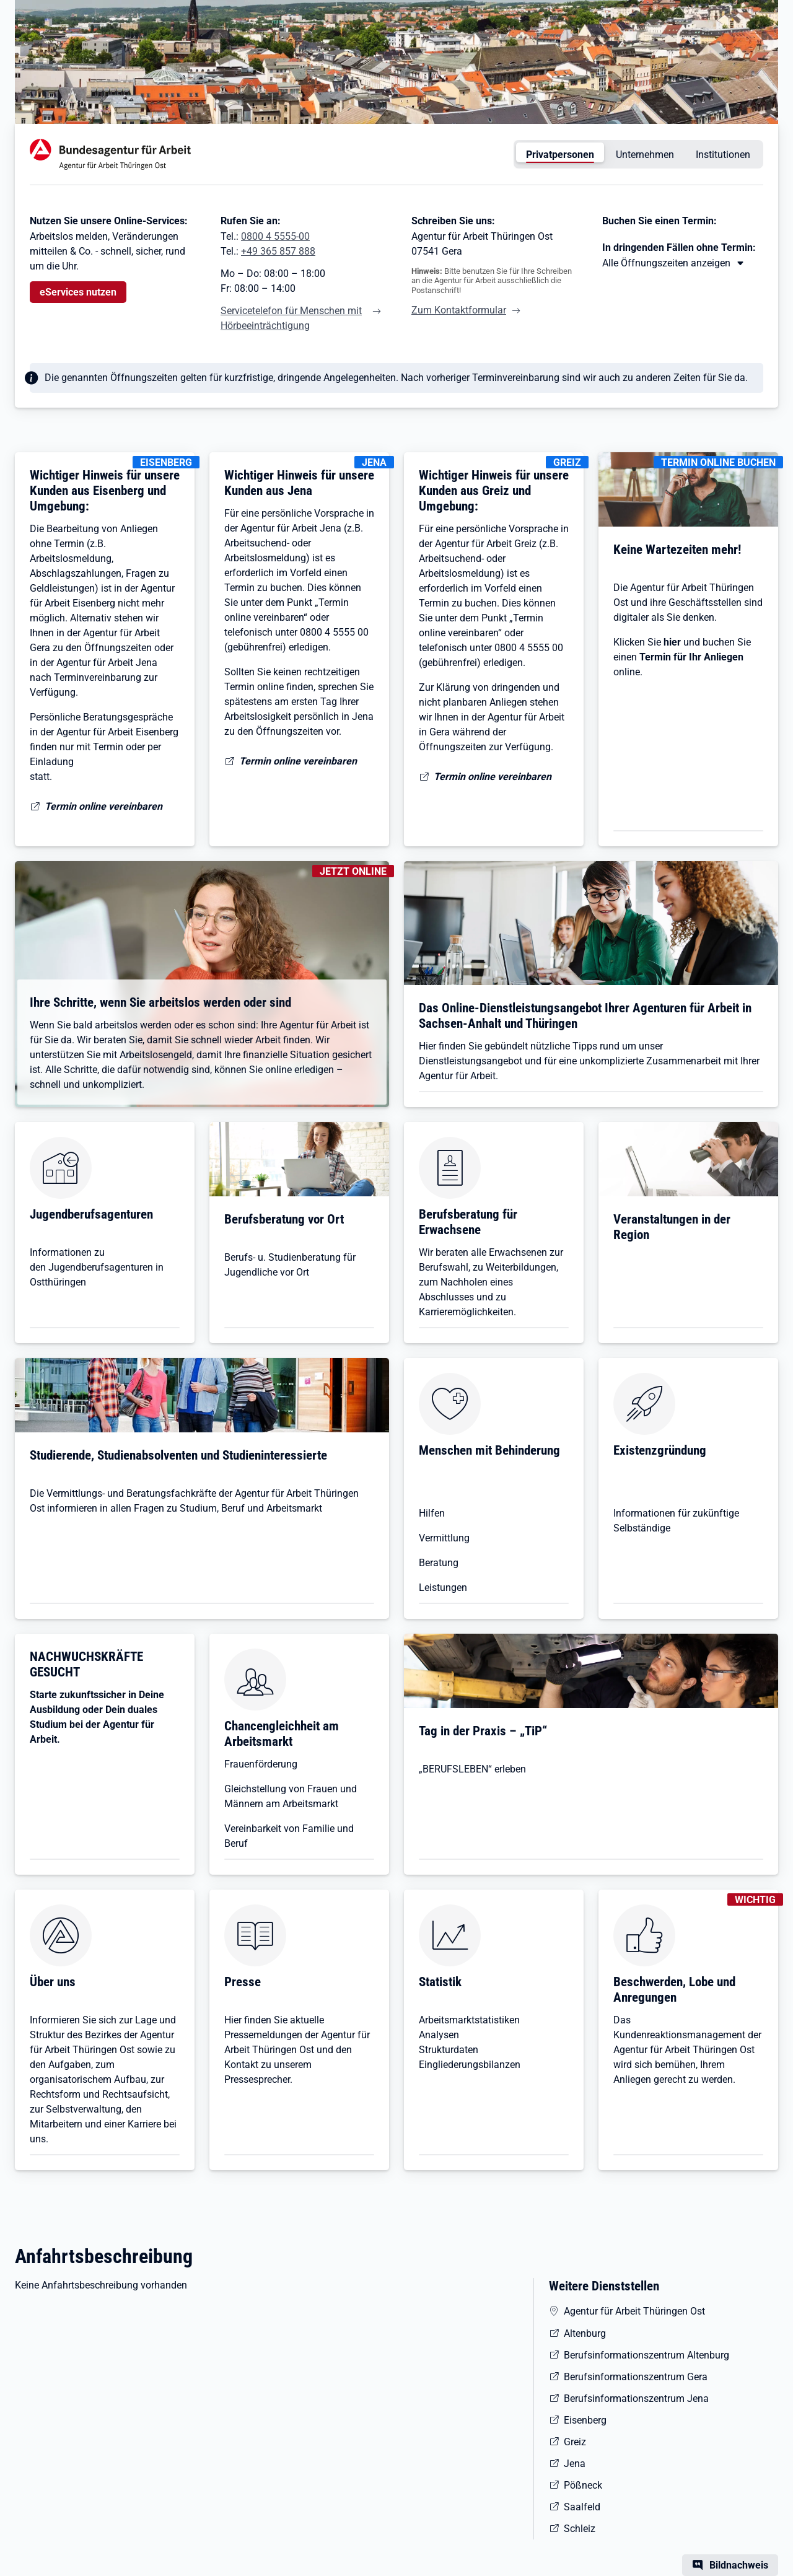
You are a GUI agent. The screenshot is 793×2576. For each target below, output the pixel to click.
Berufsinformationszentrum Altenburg (646, 2355)
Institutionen (723, 154)
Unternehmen (645, 154)
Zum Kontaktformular (458, 310)
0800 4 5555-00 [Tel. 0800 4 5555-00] (275, 236)
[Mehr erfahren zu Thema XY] (673, 263)
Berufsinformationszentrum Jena (636, 2398)
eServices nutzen (78, 292)
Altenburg (585, 2333)
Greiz (575, 2442)
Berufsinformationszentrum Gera (636, 2377)
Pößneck (583, 2485)
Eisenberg (585, 2420)
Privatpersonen (560, 154)
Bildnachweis (738, 2565)
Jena (574, 2463)
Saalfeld (582, 2507)
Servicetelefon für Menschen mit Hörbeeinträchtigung (291, 318)
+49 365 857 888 (278, 251)
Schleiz (579, 2528)
